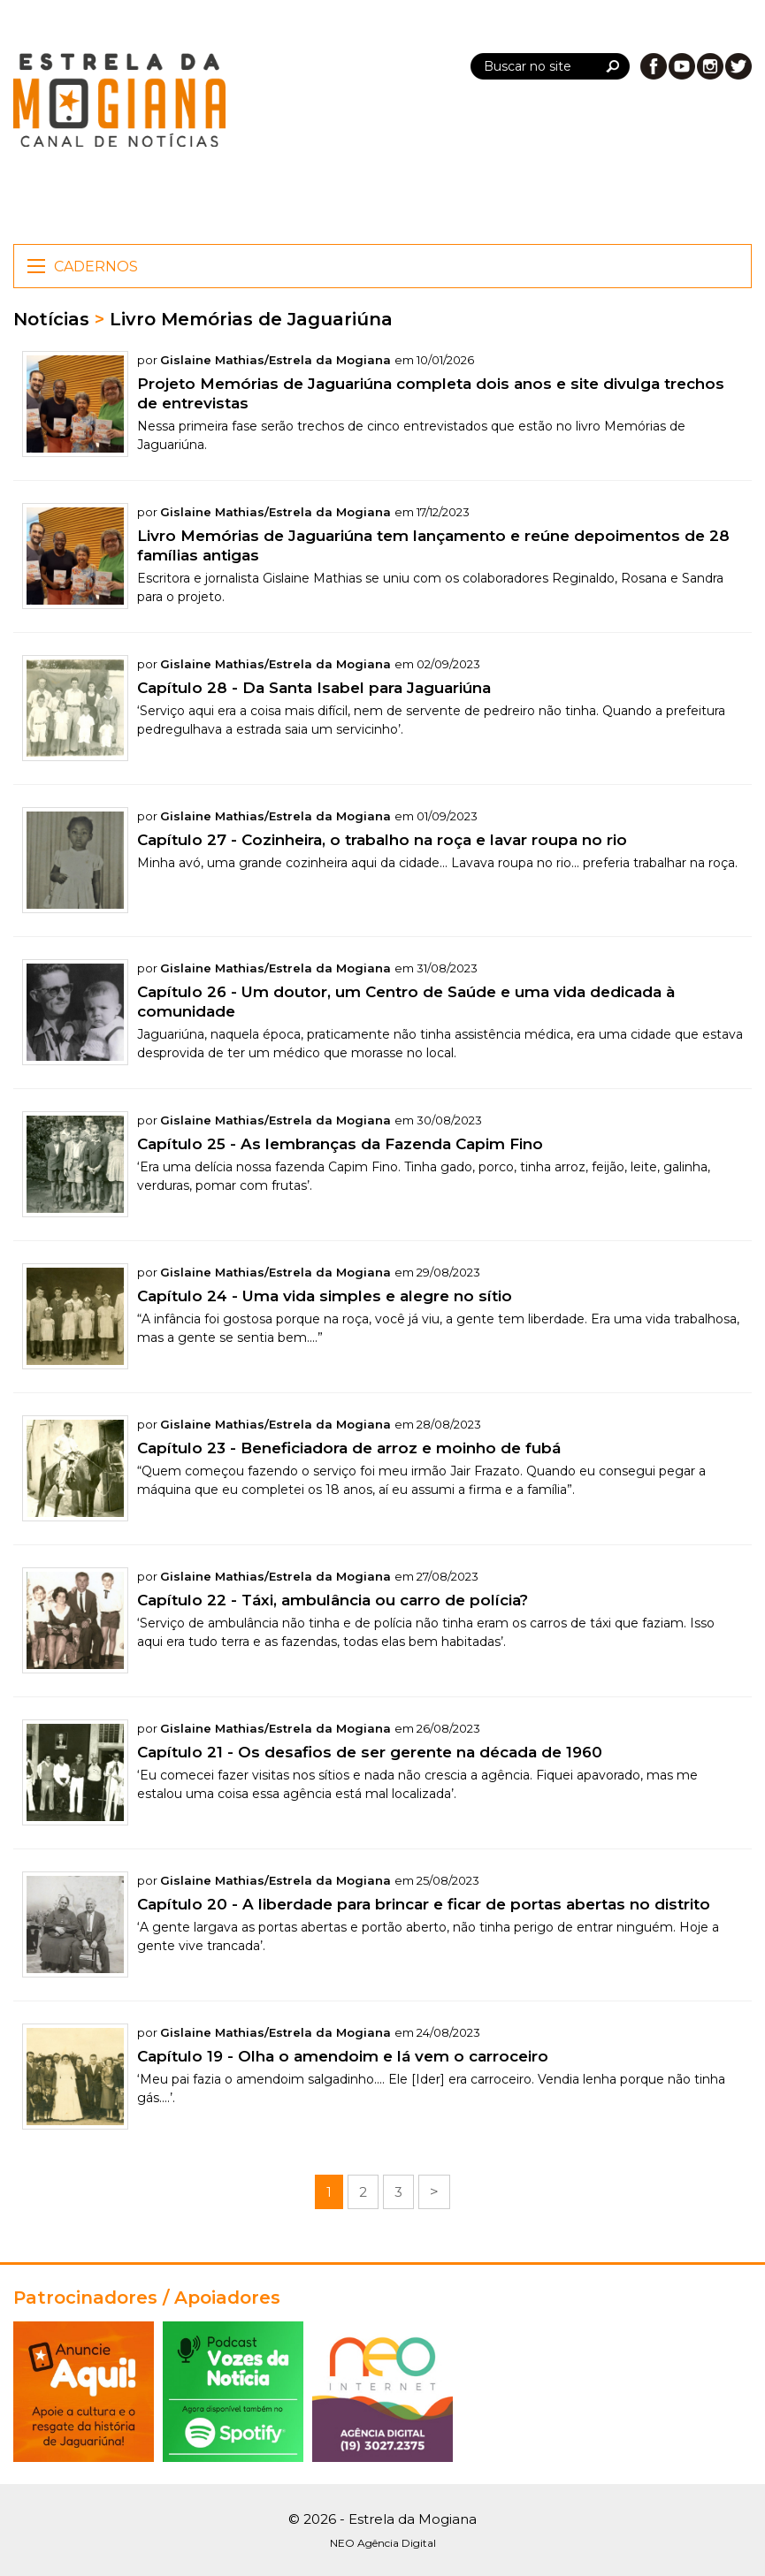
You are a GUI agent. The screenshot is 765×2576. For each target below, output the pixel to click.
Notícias (51, 319)
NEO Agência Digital (383, 2542)
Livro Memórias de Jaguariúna (251, 319)
